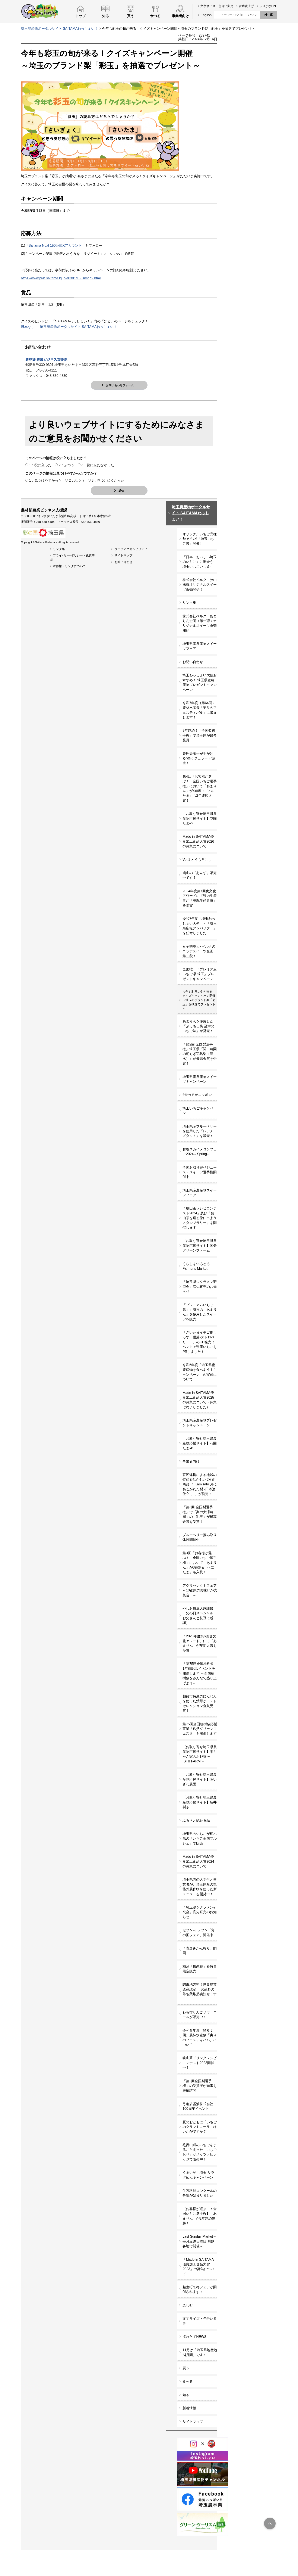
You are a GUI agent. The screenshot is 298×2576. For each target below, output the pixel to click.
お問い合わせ (123, 562)
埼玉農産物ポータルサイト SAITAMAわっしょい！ (59, 28)
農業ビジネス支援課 (52, 359)
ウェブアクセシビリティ (130, 549)
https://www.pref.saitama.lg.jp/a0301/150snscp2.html (61, 278)
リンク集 (59, 549)
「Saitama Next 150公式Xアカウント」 (55, 245)
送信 (121, 490)
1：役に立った (40, 465)
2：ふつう (66, 465)
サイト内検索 (217, 14)
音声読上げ (246, 6)
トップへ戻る (270, 2527)
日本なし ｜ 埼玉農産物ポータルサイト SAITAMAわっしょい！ (69, 327)
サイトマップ (123, 555)
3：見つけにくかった (108, 480)
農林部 (30, 359)
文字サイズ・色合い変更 (216, 6)
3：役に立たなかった (97, 465)
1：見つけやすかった (45, 480)
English (206, 15)
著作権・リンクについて (69, 566)
